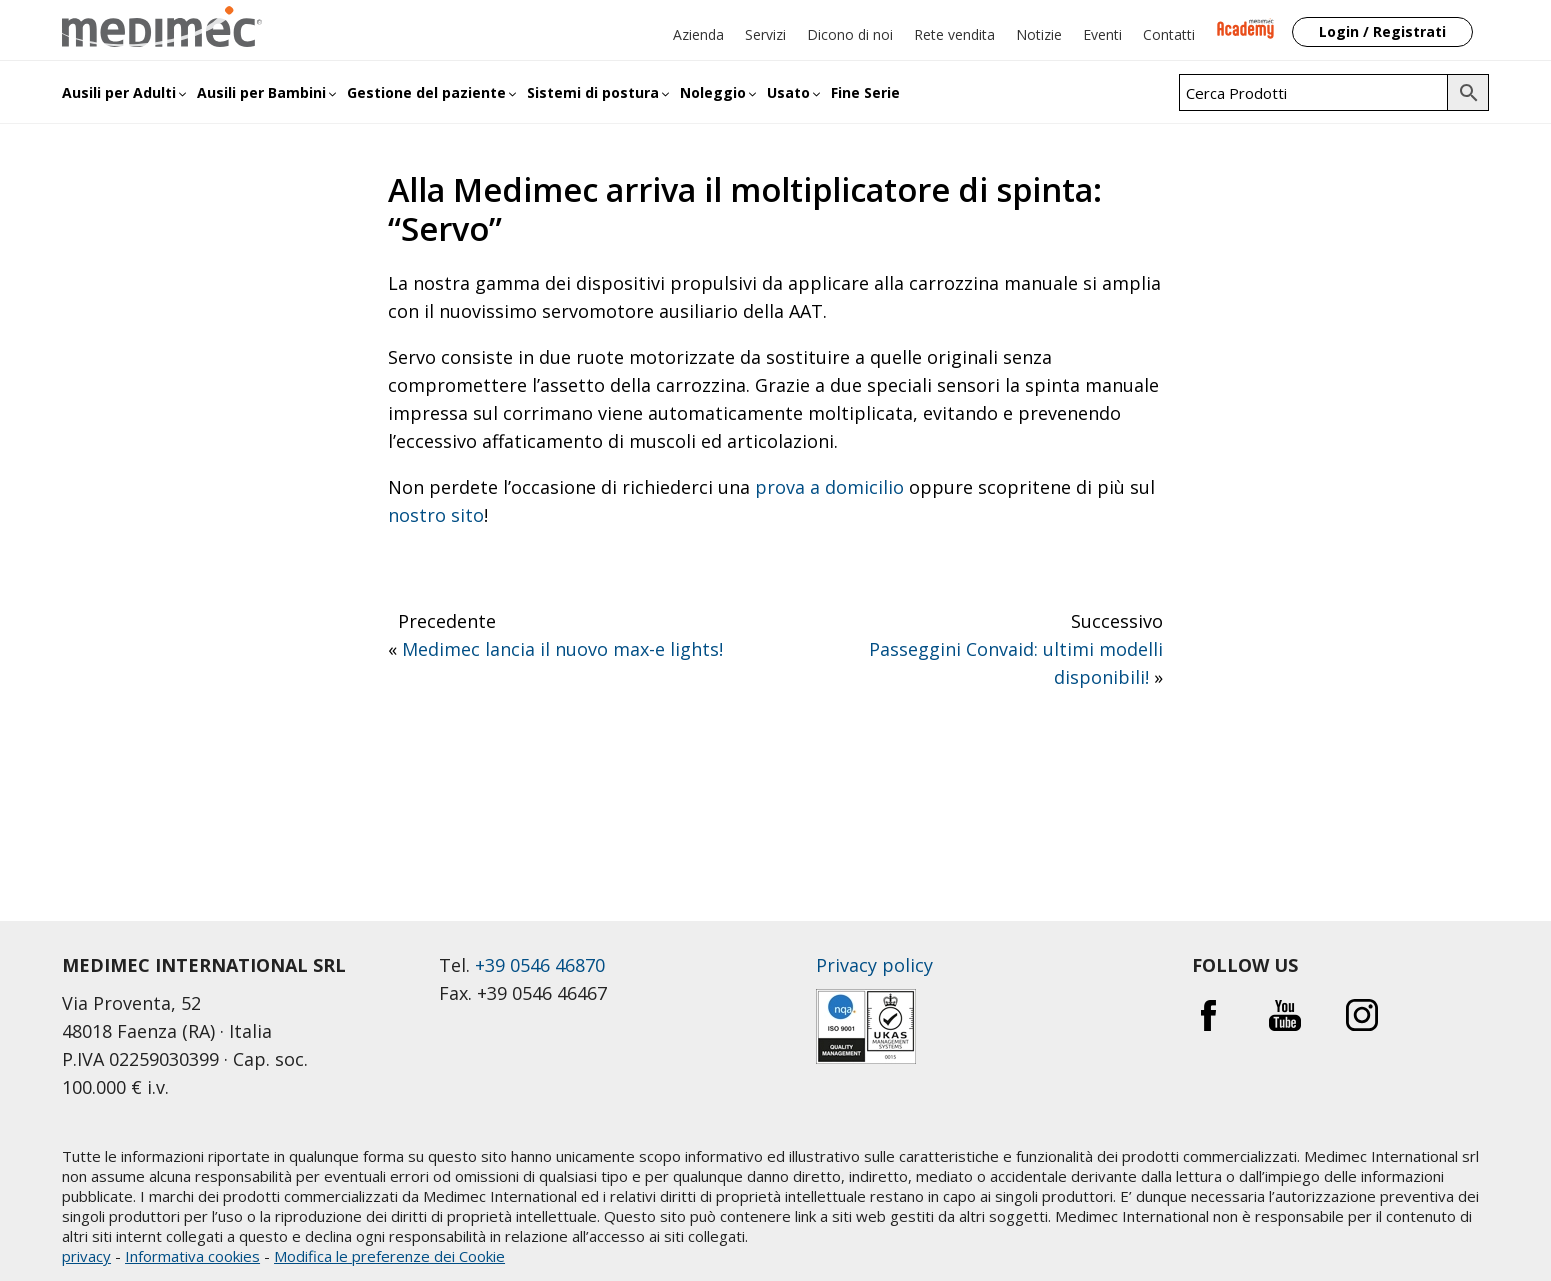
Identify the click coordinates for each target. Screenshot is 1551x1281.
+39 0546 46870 (540, 965)
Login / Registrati (1382, 31)
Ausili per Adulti (119, 92)
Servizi (765, 34)
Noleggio (713, 92)
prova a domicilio (829, 487)
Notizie (1039, 34)
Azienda (698, 34)
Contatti (1169, 34)
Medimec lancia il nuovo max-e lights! (562, 649)
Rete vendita (954, 34)
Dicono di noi (850, 34)
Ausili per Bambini (261, 92)
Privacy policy (874, 965)
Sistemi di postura (593, 92)
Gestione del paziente (426, 92)
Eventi (1102, 34)
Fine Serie (865, 92)
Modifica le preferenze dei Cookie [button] (389, 1256)
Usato (788, 92)
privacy (86, 1256)
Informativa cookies (192, 1256)
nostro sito (436, 515)
